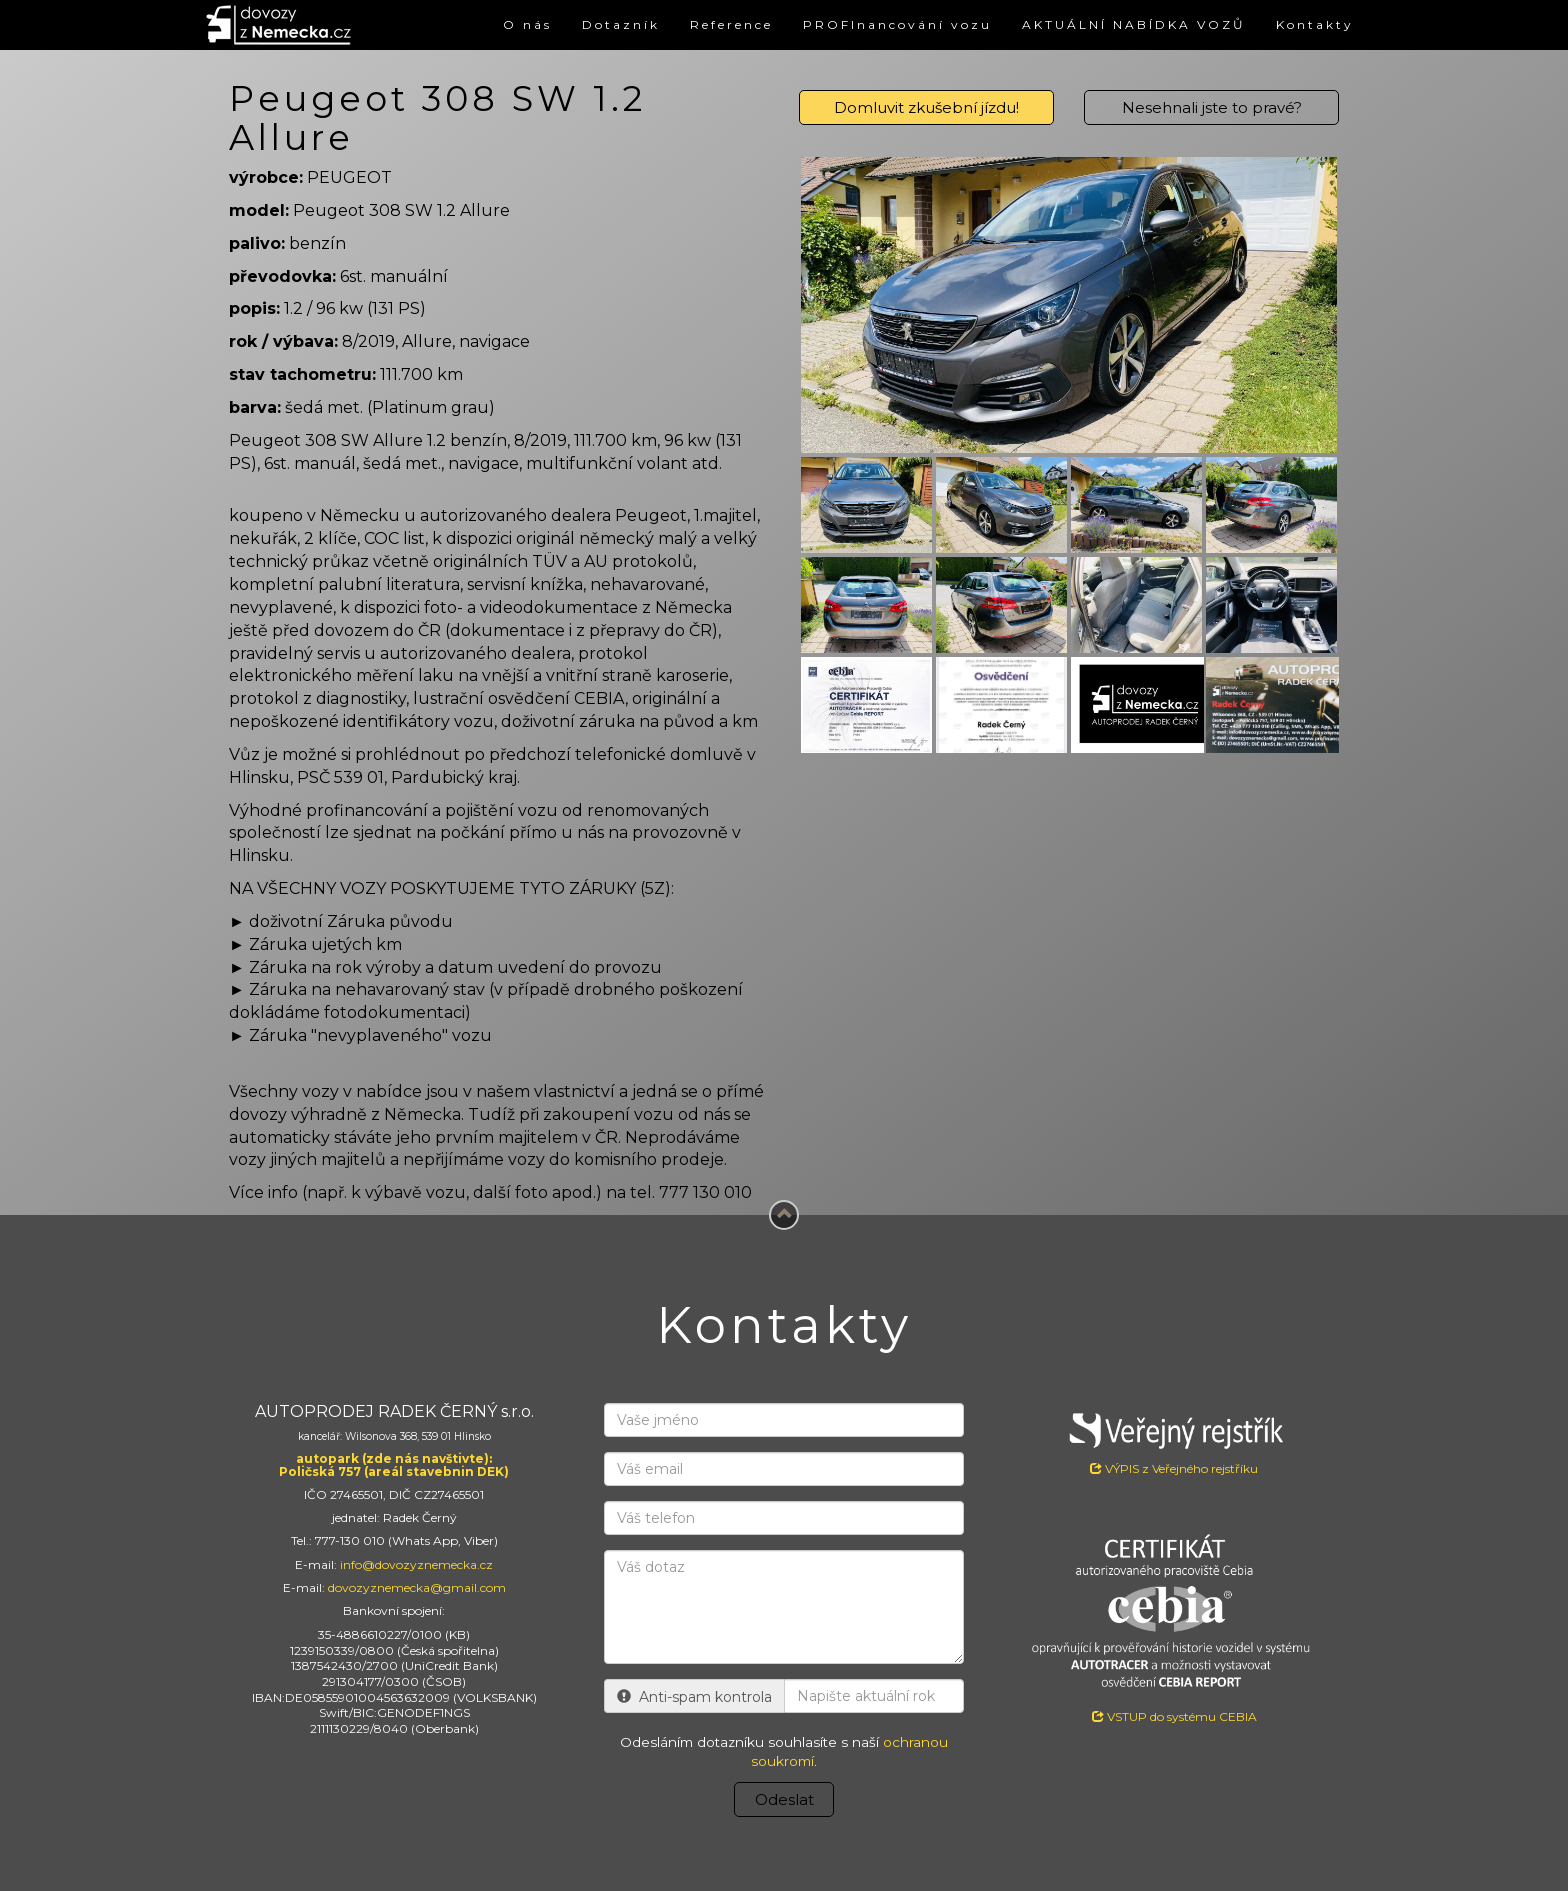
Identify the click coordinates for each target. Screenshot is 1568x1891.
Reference (731, 24)
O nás (527, 24)
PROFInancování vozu (897, 24)
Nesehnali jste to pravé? (1212, 107)
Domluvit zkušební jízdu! (926, 107)
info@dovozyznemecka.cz (416, 1564)
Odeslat (784, 1799)
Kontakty (1315, 24)
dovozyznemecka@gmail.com (417, 1587)
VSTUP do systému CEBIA (1174, 1716)
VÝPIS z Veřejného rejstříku (1174, 1439)
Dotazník (621, 24)
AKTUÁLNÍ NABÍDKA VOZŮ (1134, 24)
